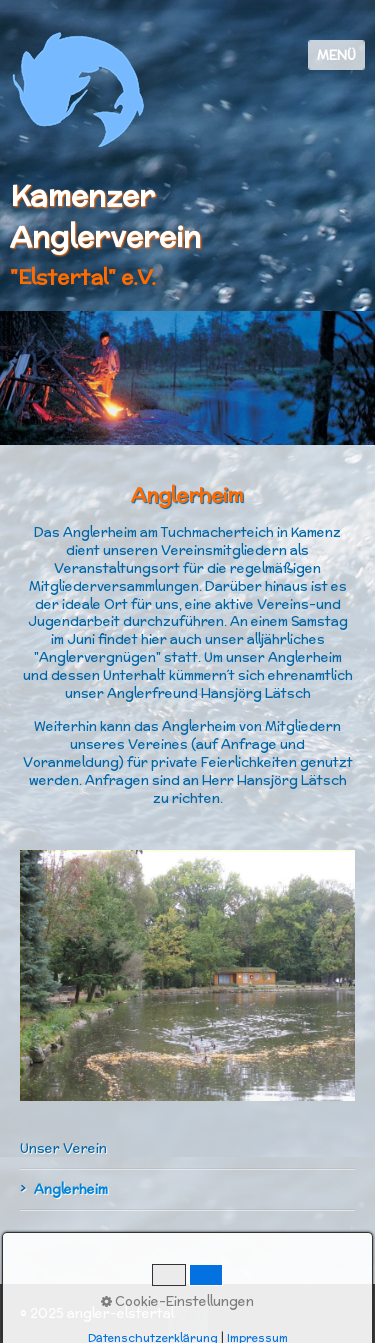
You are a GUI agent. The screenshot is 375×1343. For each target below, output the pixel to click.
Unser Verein (63, 1148)
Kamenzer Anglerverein (105, 216)
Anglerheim (71, 1189)
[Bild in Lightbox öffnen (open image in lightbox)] (187, 975)
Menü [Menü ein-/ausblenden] (336, 55)
